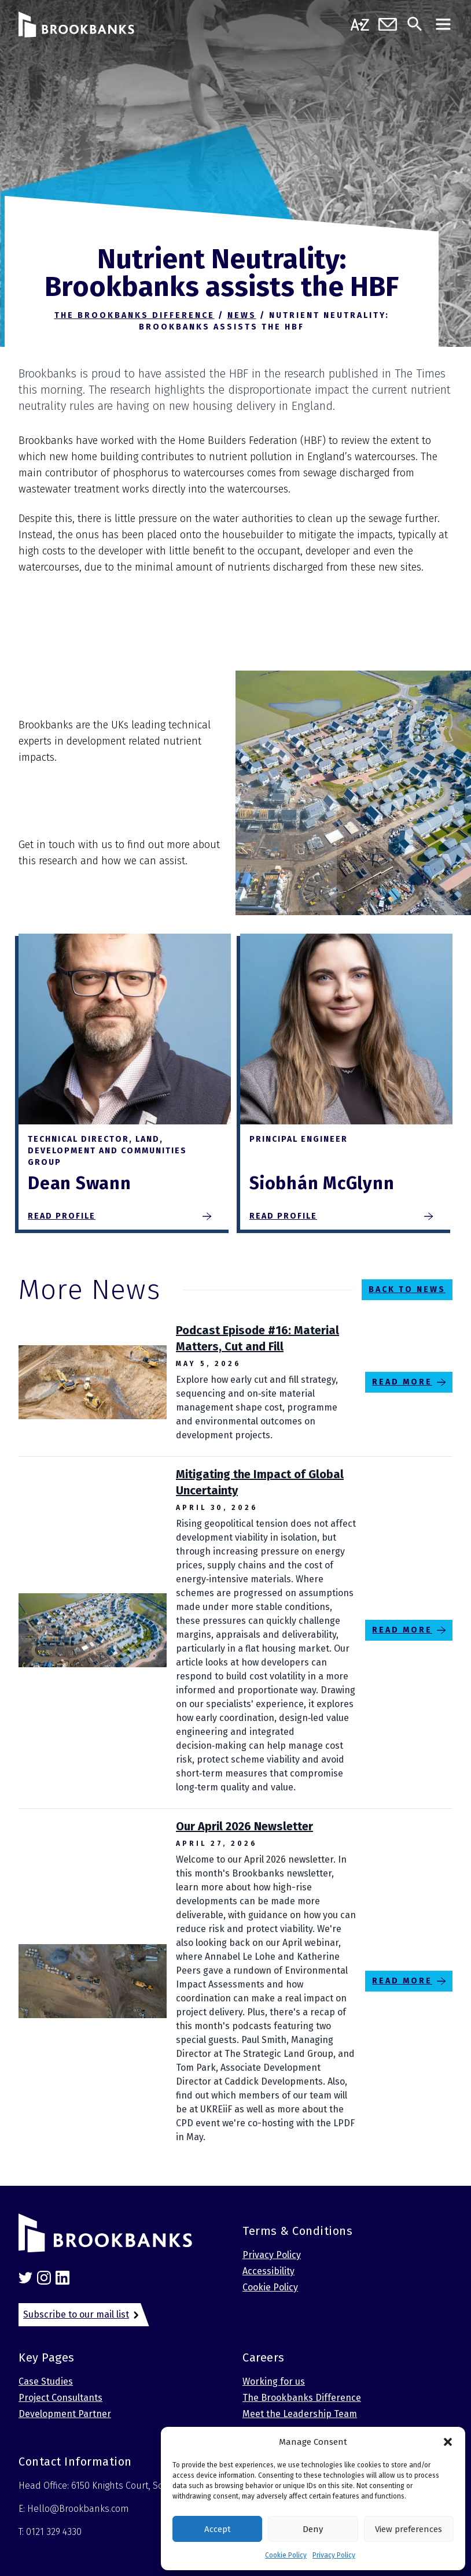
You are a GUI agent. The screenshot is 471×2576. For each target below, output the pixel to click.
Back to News (407, 1289)
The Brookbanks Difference (301, 2397)
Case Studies (46, 2381)
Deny (313, 2529)
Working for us (273, 2381)
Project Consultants (60, 2397)
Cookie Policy (286, 2555)
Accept (217, 2529)
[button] (448, 2442)
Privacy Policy (333, 2555)
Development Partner (65, 2413)
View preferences (408, 2529)
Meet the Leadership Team (299, 2413)
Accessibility (268, 2271)
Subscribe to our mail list (76, 2314)
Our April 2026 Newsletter (244, 1826)
